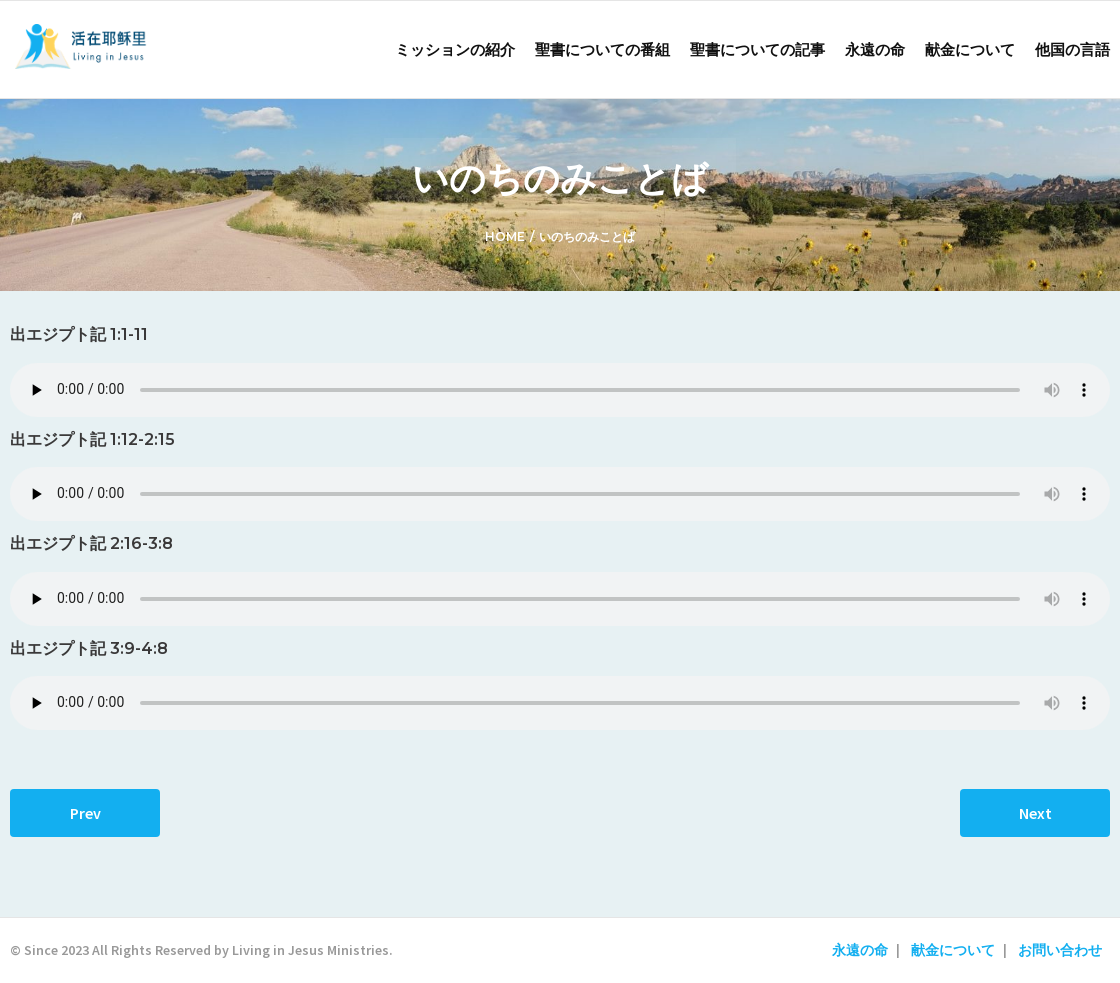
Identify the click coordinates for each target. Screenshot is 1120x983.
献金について (953, 950)
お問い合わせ (1060, 950)
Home (505, 236)
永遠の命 (860, 950)
